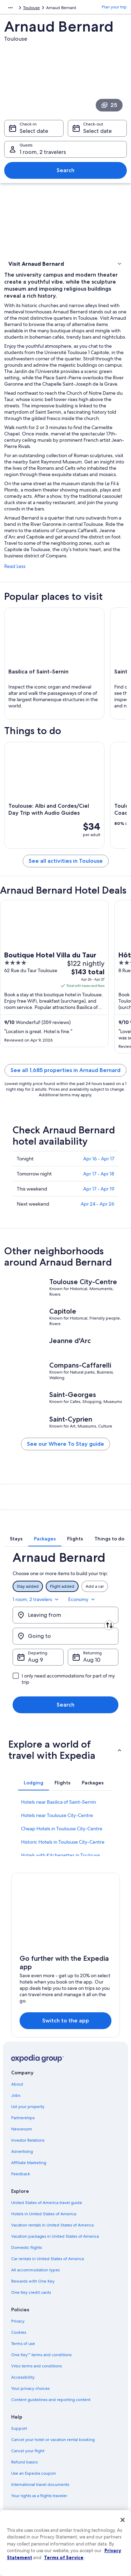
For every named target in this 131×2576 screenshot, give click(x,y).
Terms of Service (63, 2557)
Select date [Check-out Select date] (97, 131)
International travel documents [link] (40, 2484)
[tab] (16, 1538)
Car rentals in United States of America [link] (47, 2259)
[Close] (122, 2520)
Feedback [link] (20, 2174)
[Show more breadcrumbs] (10, 7)
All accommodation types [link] (35, 2270)
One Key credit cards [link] (31, 2292)
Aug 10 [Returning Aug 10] (92, 1659)
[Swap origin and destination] (109, 1625)
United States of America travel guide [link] (46, 2202)
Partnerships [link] (23, 2118)
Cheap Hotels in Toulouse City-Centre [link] (61, 1828)
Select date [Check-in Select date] (34, 131)
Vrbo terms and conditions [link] (36, 2366)
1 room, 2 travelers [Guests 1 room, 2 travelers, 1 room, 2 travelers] (43, 152)
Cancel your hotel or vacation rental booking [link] (53, 2439)
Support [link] (19, 2428)
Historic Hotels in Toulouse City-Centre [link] (62, 1842)
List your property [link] (27, 2106)
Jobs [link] (15, 2095)
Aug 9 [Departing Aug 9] (35, 1659)
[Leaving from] (65, 1615)
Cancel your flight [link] (27, 2451)
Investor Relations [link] (27, 2140)
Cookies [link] (18, 2332)
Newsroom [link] (21, 2129)
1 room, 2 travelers (36, 1599)
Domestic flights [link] (26, 2247)
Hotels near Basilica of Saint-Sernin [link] (58, 1802)
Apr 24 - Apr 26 (97, 1204)
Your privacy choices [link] (30, 2388)
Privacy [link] (17, 2321)
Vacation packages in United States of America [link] (55, 2236)
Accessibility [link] (23, 2377)
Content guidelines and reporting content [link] (50, 2399)
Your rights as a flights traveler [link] (39, 2496)
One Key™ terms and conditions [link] (41, 2355)
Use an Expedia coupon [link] (33, 2473)
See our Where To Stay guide (65, 1443)
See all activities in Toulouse (66, 860)
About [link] (17, 2084)
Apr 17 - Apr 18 (98, 1174)
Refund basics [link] (24, 2462)
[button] (65, 263)
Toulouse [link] (31, 8)
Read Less (15, 566)
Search (65, 170)
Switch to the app (65, 2020)
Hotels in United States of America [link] (43, 2214)
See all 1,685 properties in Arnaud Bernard (65, 1070)
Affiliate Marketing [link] (28, 2162)
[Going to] (65, 1636)
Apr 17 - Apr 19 (98, 1189)
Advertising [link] (22, 2151)
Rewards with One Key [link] (32, 2281)
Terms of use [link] (23, 2343)
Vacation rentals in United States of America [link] (52, 2225)
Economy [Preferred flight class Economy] (82, 1599)
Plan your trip (114, 7)
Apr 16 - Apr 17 (98, 1158)
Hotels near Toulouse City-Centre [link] (57, 1815)
